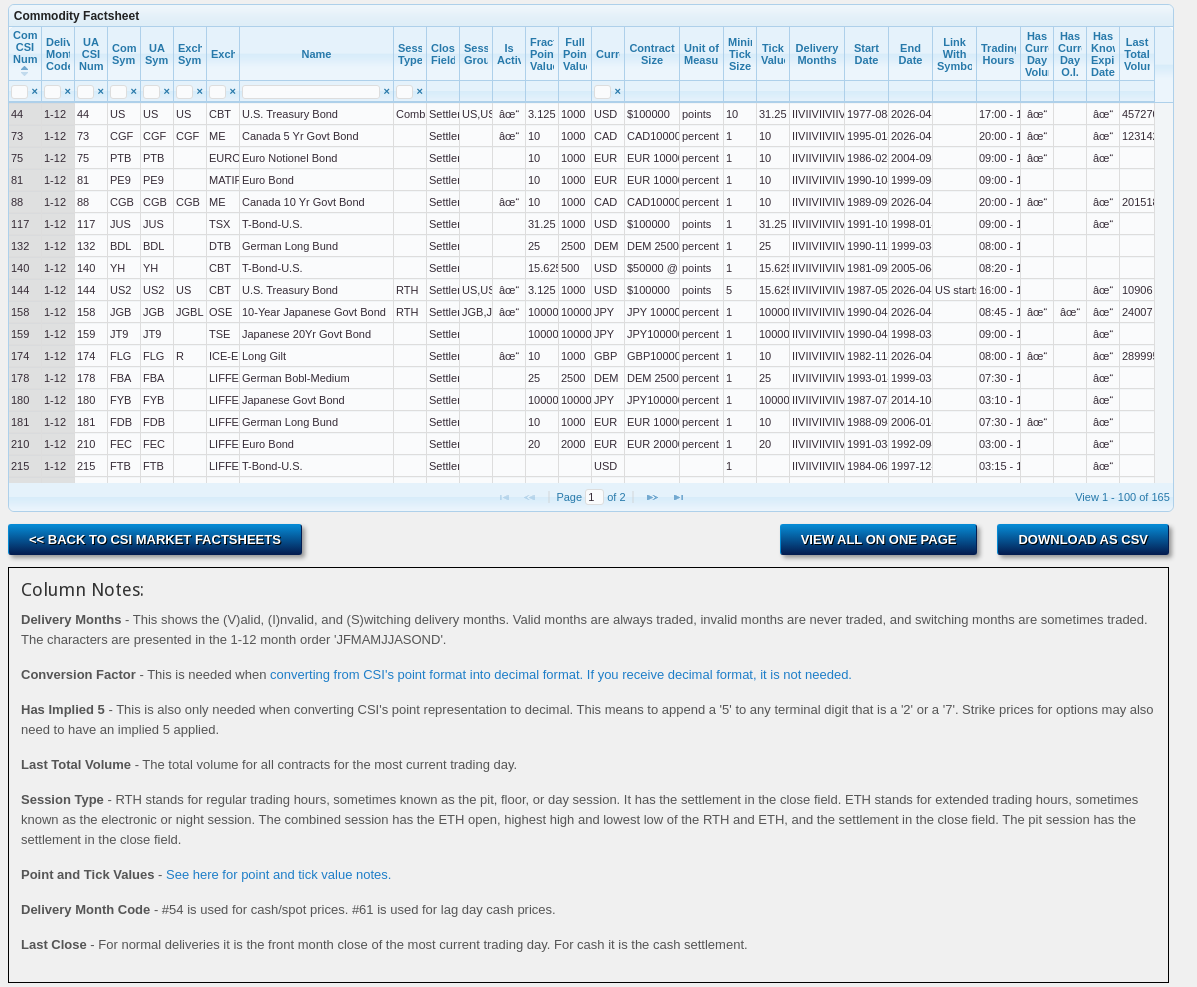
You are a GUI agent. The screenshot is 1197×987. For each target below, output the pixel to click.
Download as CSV (1083, 539)
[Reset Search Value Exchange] (232, 91)
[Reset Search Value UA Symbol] (166, 91)
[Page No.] (594, 497)
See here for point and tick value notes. (278, 874)
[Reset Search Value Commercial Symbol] (133, 91)
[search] (19, 92)
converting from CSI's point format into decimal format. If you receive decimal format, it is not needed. (561, 674)
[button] (652, 497)
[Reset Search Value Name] (386, 91)
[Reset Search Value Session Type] (419, 91)
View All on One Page (879, 539)
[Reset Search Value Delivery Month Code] (67, 91)
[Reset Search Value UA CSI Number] (100, 91)
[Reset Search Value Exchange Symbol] (199, 91)
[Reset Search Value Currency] (617, 91)
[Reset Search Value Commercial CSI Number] (34, 91)
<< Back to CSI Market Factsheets (155, 539)
